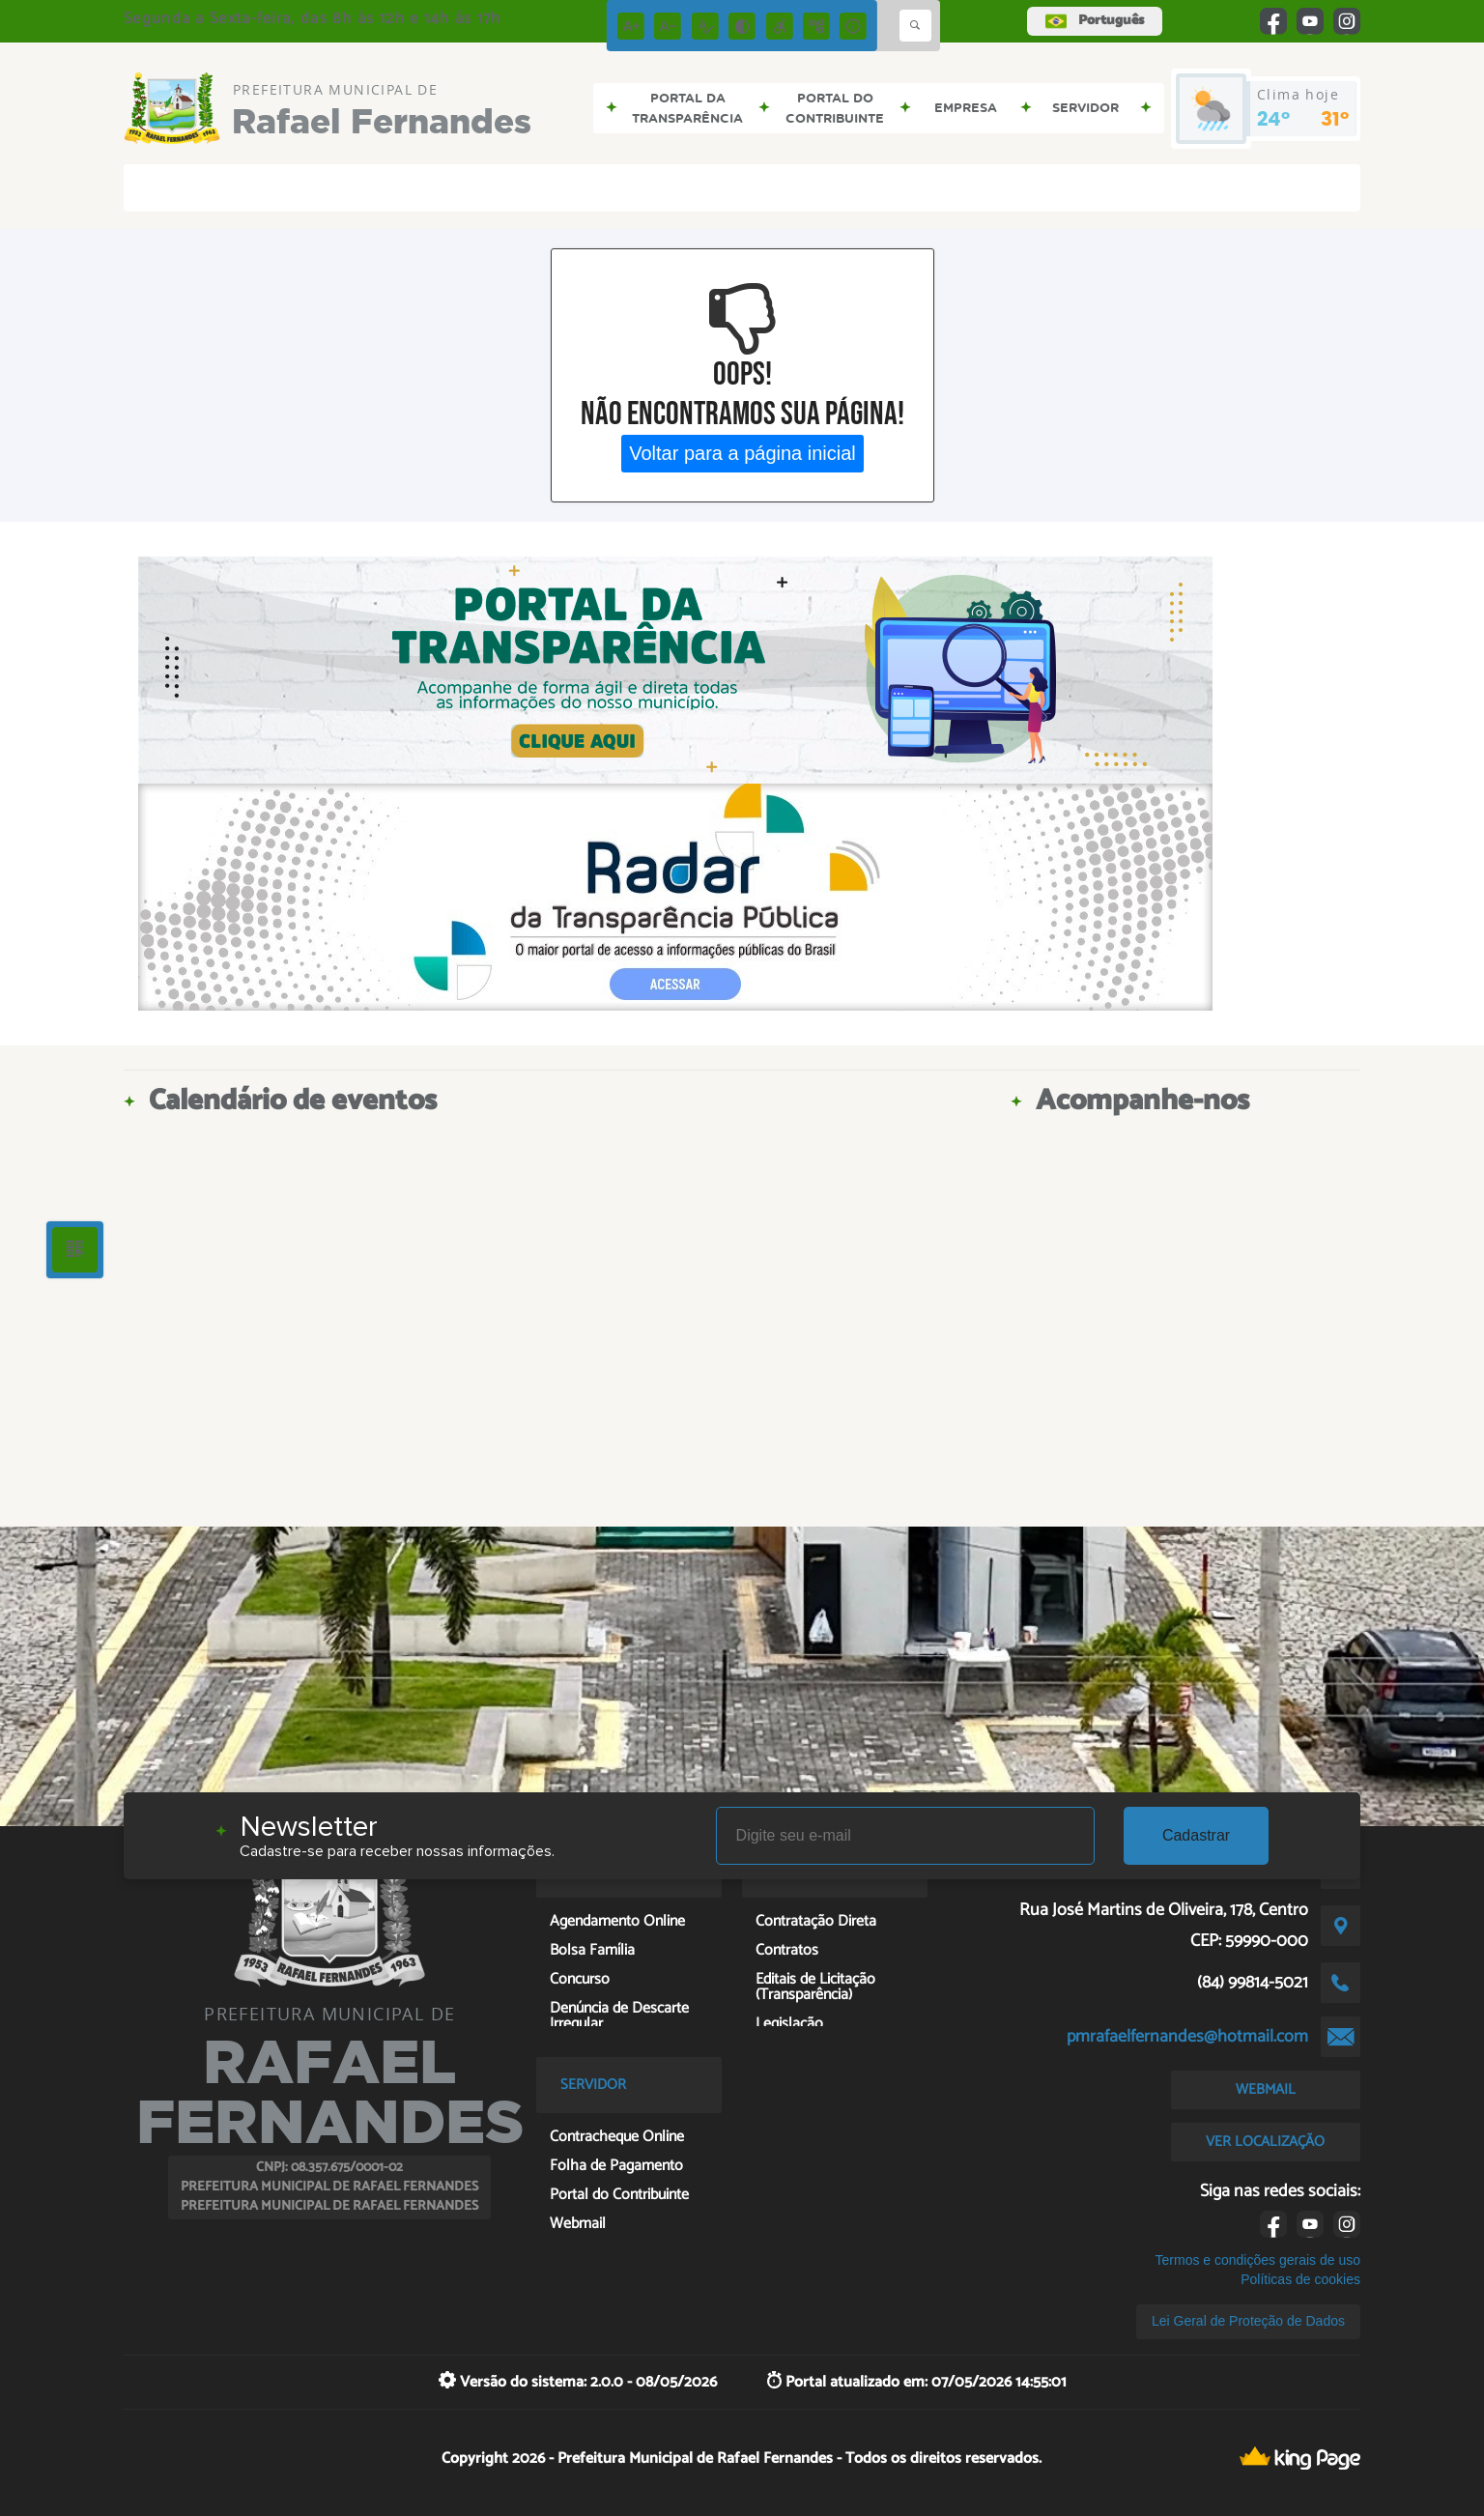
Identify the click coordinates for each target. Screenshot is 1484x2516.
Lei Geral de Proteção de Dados (1248, 2321)
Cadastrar (1196, 1835)
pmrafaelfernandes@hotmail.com (1187, 2036)
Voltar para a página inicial (742, 453)
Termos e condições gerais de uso (1258, 2260)
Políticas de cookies (1300, 2279)
